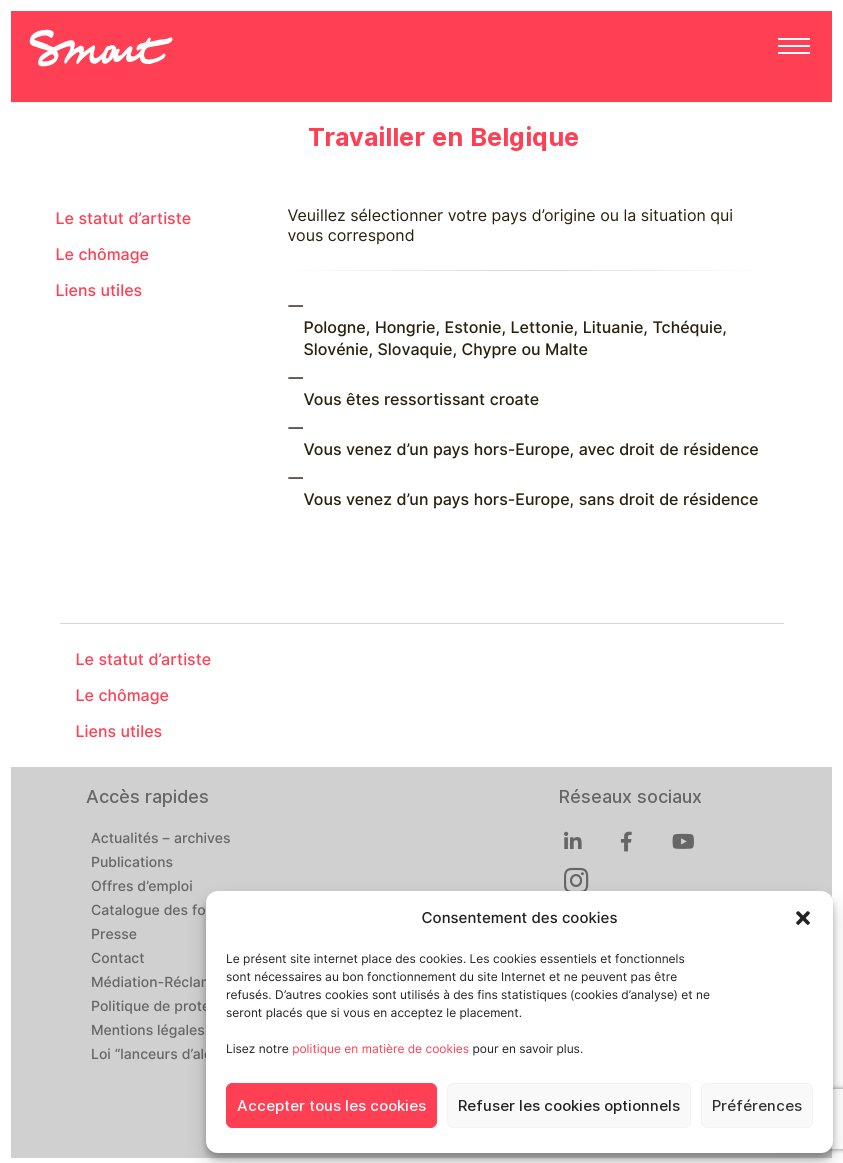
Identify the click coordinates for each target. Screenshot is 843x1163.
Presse (114, 935)
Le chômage (103, 254)
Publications (132, 863)
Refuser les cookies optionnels (569, 1106)
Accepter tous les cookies (331, 1106)
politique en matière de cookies (380, 1048)
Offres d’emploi (142, 887)
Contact (118, 959)
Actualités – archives (161, 839)
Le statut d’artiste (124, 218)
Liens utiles (99, 290)
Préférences (757, 1106)
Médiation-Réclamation (169, 983)
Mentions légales (148, 1031)
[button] (803, 918)
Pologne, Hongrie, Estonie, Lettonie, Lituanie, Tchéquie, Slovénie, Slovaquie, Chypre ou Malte (515, 338)
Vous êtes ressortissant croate (422, 399)
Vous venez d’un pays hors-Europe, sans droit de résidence (531, 499)
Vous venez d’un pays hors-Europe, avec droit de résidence (531, 449)
